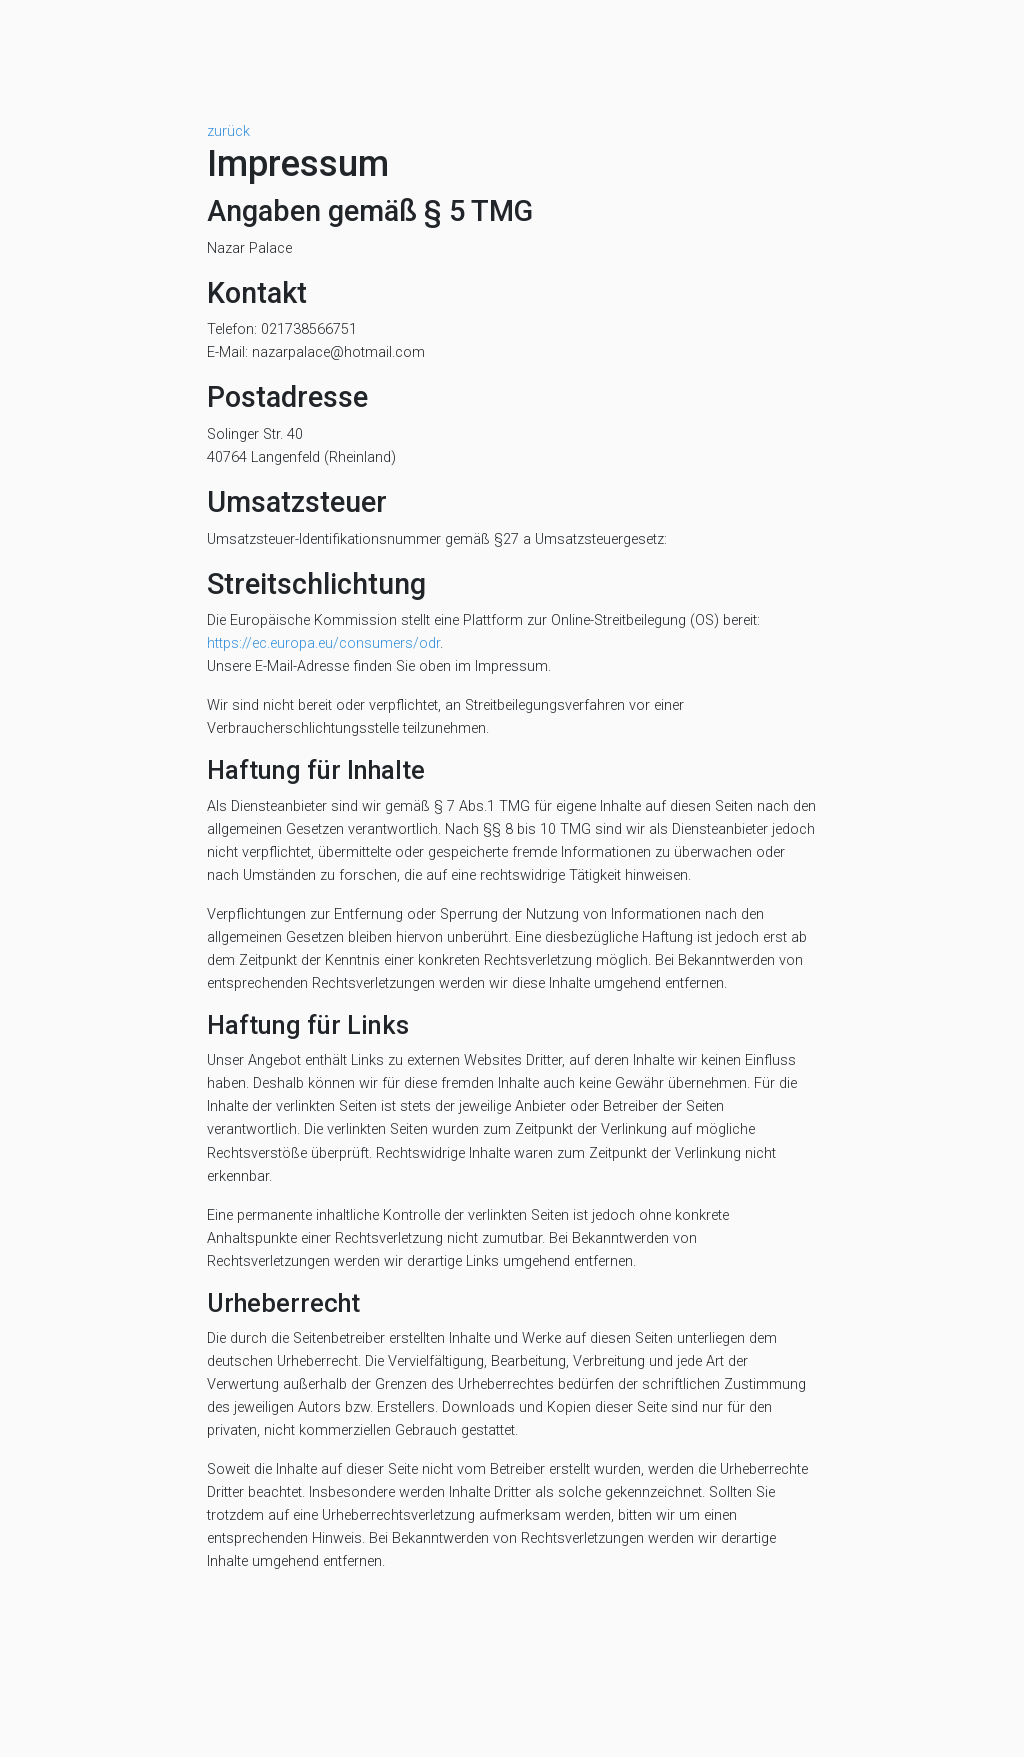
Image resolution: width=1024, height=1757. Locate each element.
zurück (228, 131)
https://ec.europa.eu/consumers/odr (323, 643)
